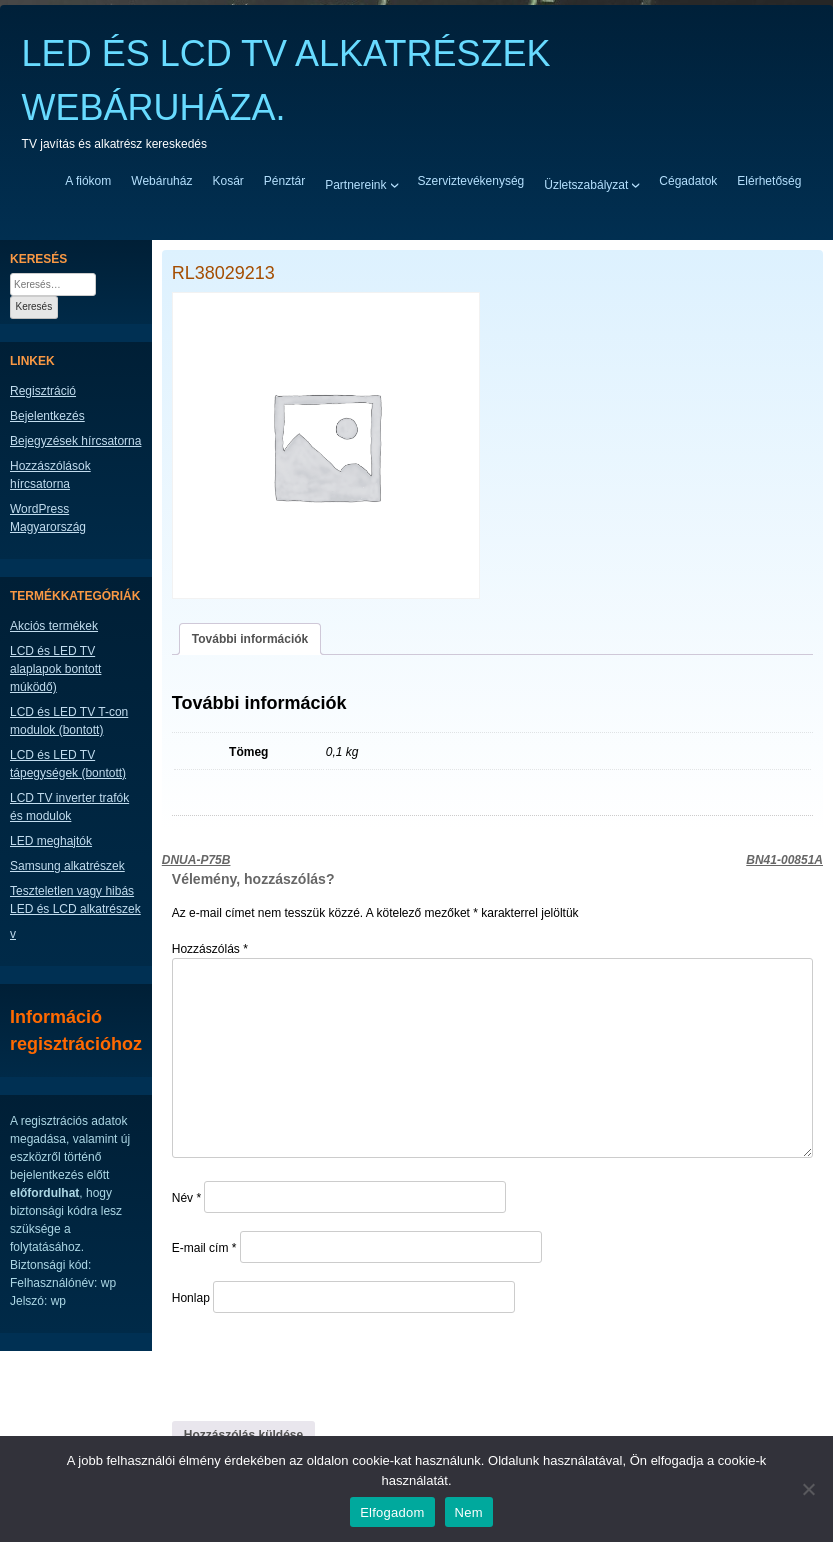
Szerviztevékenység (471, 181)
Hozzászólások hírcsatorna (50, 475)
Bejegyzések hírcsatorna (75, 441)
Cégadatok (688, 181)
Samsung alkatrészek (67, 866)
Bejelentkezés (47, 416)
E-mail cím (204, 1248)
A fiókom (88, 181)
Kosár (227, 181)
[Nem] (808, 1489)
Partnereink (355, 184)
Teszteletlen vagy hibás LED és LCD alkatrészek (75, 900)
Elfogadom (392, 1512)
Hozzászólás (210, 949)
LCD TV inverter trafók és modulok (69, 807)
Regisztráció (43, 391)
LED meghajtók (51, 841)
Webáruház (161, 181)
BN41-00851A (784, 860)
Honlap (191, 1298)
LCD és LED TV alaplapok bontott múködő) (55, 669)
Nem (469, 1512)
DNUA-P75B (196, 860)
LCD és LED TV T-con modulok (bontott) (69, 721)
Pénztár (284, 181)
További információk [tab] (250, 639)
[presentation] (309, 1366)
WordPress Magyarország (48, 518)
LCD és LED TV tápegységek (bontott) (68, 764)
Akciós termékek (54, 626)
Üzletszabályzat (586, 184)
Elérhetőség (769, 181)
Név (186, 1198)
